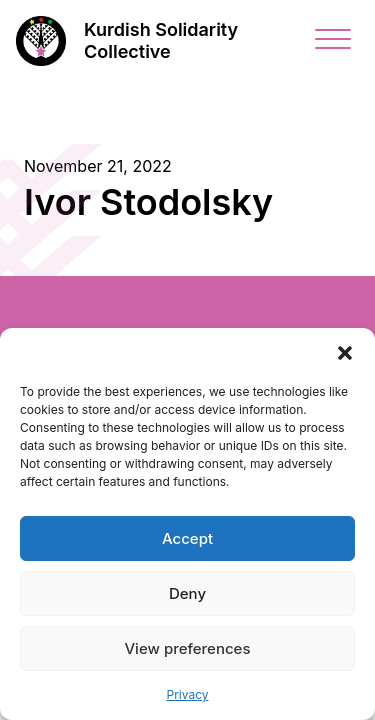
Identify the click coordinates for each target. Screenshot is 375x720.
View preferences (187, 648)
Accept (187, 538)
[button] (345, 353)
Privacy (188, 694)
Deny (187, 593)
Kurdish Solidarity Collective (161, 41)
